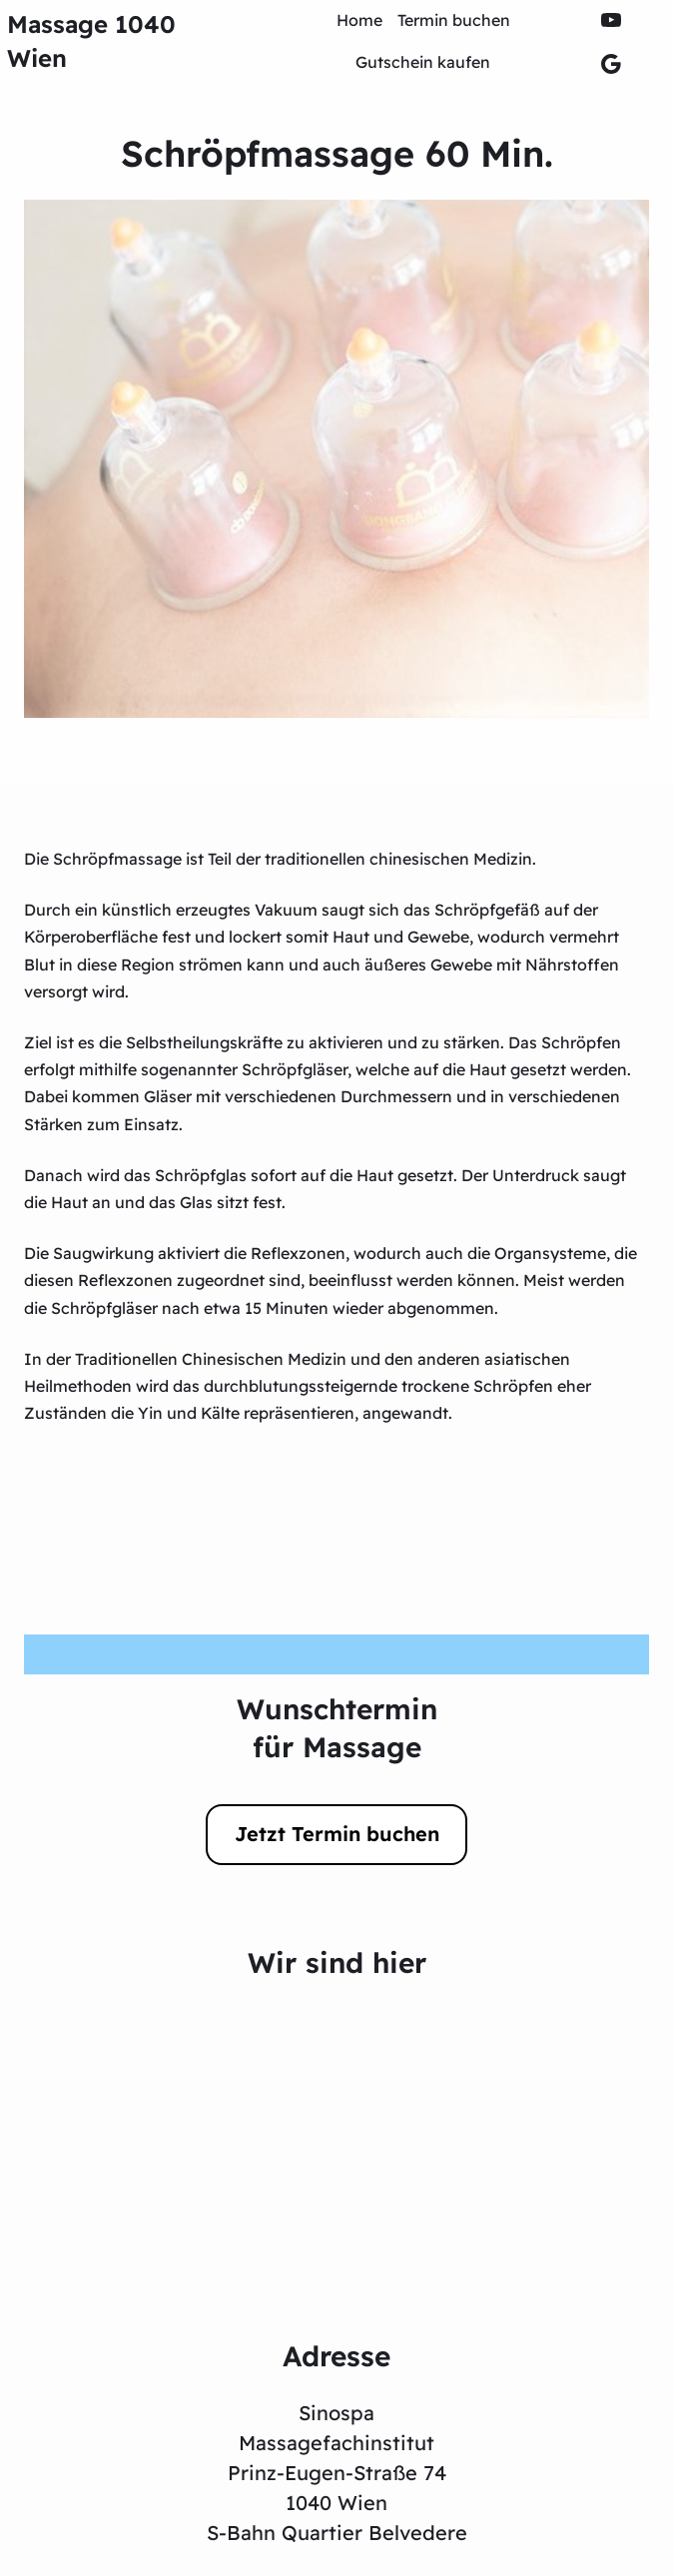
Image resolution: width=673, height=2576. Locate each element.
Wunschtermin (337, 1708)
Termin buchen (453, 20)
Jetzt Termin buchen (337, 1833)
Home (359, 20)
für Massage (337, 1746)
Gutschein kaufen (422, 62)
